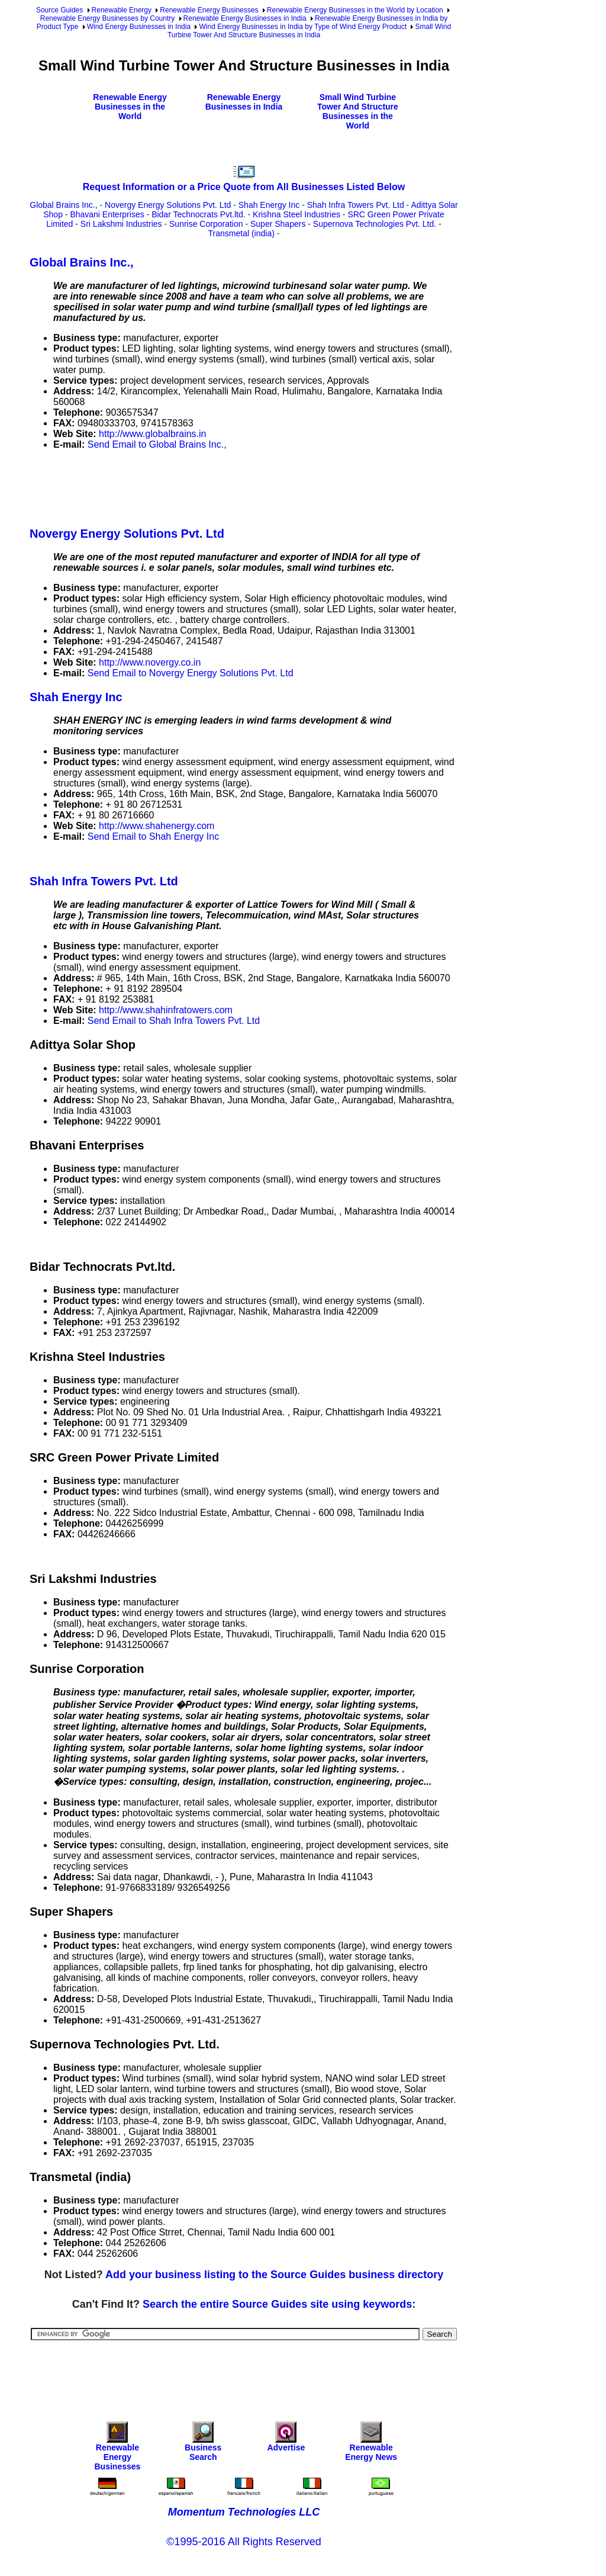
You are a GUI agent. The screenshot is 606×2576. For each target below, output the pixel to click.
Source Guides (59, 10)
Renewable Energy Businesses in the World (130, 106)
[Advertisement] (245, 486)
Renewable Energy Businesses (209, 10)
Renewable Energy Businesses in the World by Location (355, 10)
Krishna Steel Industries (296, 214)
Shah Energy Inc (269, 205)
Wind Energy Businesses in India (139, 27)
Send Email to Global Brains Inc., (157, 444)
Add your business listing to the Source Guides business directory (274, 2275)
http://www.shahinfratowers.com (166, 1010)
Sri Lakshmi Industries (121, 224)
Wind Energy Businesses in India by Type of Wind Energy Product (303, 27)
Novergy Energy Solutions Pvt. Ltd (168, 205)
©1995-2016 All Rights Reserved (243, 2542)
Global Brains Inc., (63, 205)
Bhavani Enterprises (107, 214)
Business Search (203, 2444)
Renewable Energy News (371, 2444)
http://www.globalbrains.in (152, 434)
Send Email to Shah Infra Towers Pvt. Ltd (174, 1021)
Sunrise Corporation (206, 224)
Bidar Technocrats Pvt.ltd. (198, 214)
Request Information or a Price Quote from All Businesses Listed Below (244, 187)
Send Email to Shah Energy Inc (153, 836)
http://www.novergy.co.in (150, 662)
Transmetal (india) (241, 233)
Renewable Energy (122, 10)
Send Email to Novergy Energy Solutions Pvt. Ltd (191, 673)
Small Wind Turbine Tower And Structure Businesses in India (309, 31)
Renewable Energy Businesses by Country (107, 18)
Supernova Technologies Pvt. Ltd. (374, 224)
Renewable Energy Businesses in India (245, 18)
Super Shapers (277, 224)
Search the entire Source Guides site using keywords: (279, 2304)
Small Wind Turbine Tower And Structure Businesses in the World (357, 111)
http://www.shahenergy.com (156, 826)
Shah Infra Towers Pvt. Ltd (355, 205)
